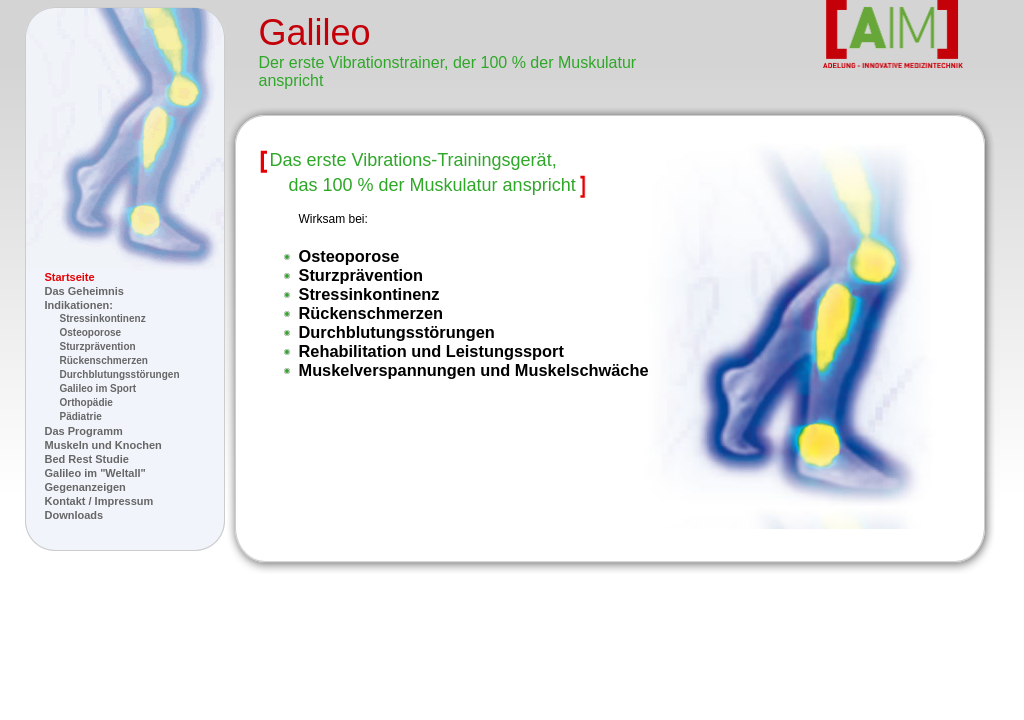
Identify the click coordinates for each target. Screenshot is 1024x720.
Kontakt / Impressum (99, 501)
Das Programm (84, 431)
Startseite (70, 277)
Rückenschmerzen (104, 360)
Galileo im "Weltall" (95, 473)
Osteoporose (91, 332)
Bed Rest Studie (87, 459)
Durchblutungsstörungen (120, 374)
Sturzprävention (98, 346)
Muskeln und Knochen (103, 445)
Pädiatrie (81, 416)
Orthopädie (86, 402)
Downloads (74, 515)
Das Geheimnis (84, 291)
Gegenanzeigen (85, 487)
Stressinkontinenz (103, 318)
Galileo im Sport (98, 388)
